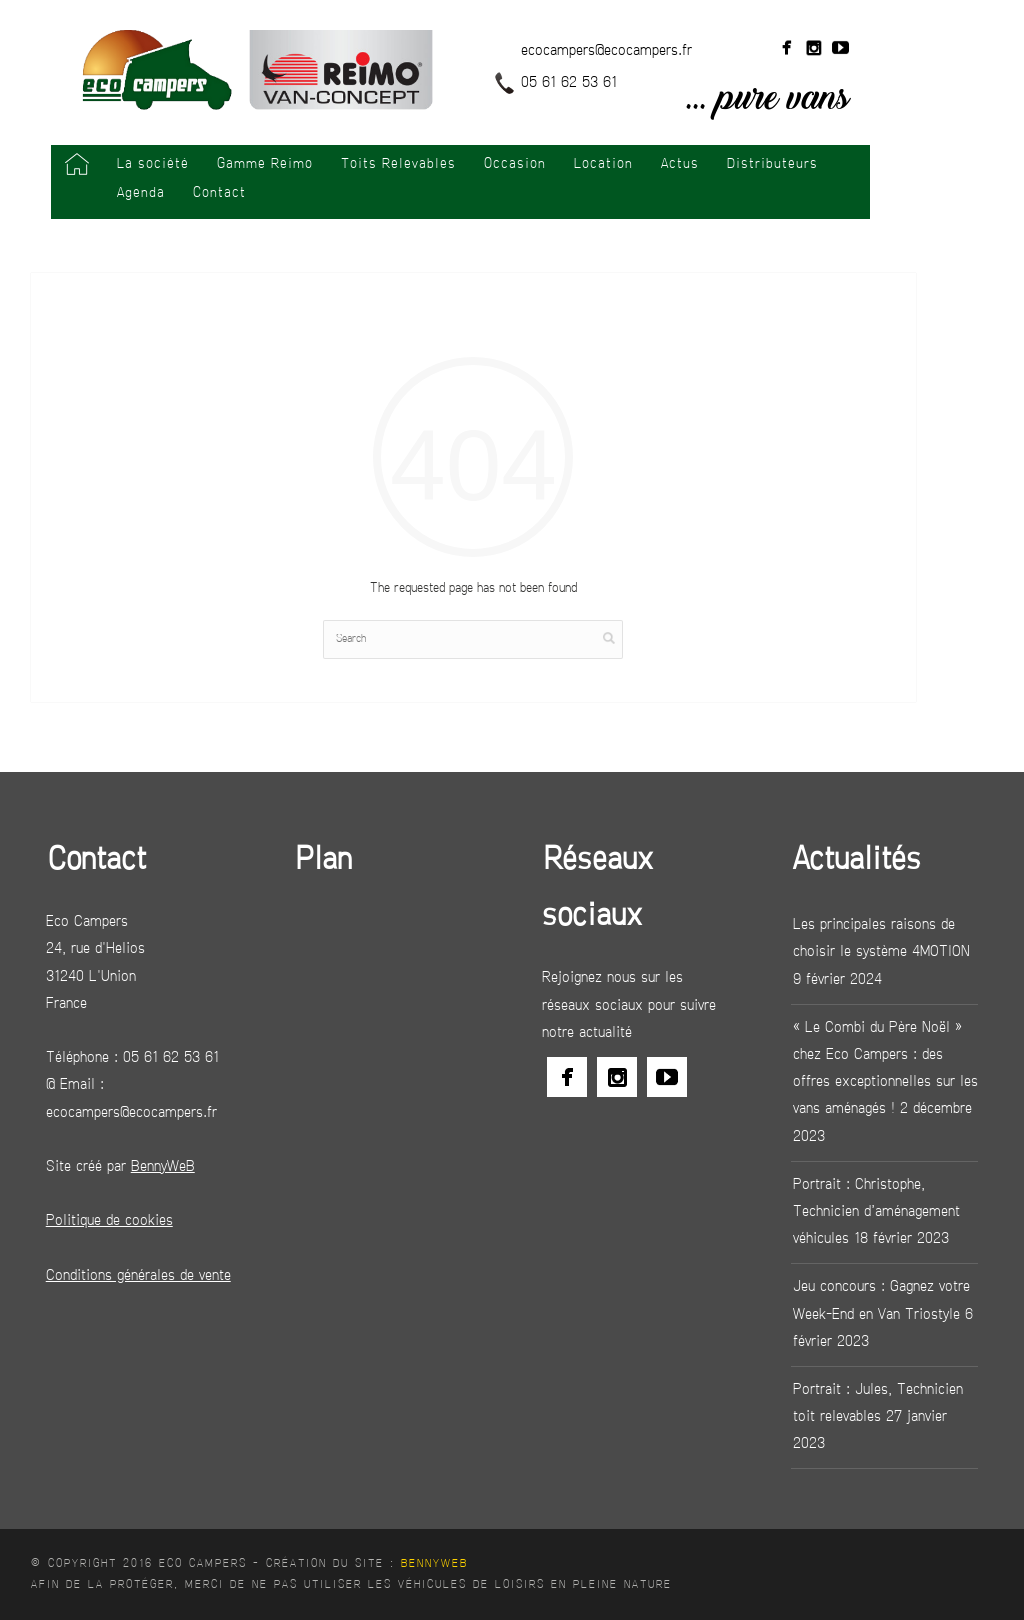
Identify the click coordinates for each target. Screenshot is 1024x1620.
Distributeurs (772, 164)
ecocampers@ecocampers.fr (606, 51)
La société (153, 164)
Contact (219, 193)
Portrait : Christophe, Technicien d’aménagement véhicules (876, 1212)
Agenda (141, 193)
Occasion (515, 164)
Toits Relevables (398, 164)
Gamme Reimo (265, 164)
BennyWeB (434, 1564)
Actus (680, 164)
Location (603, 164)
